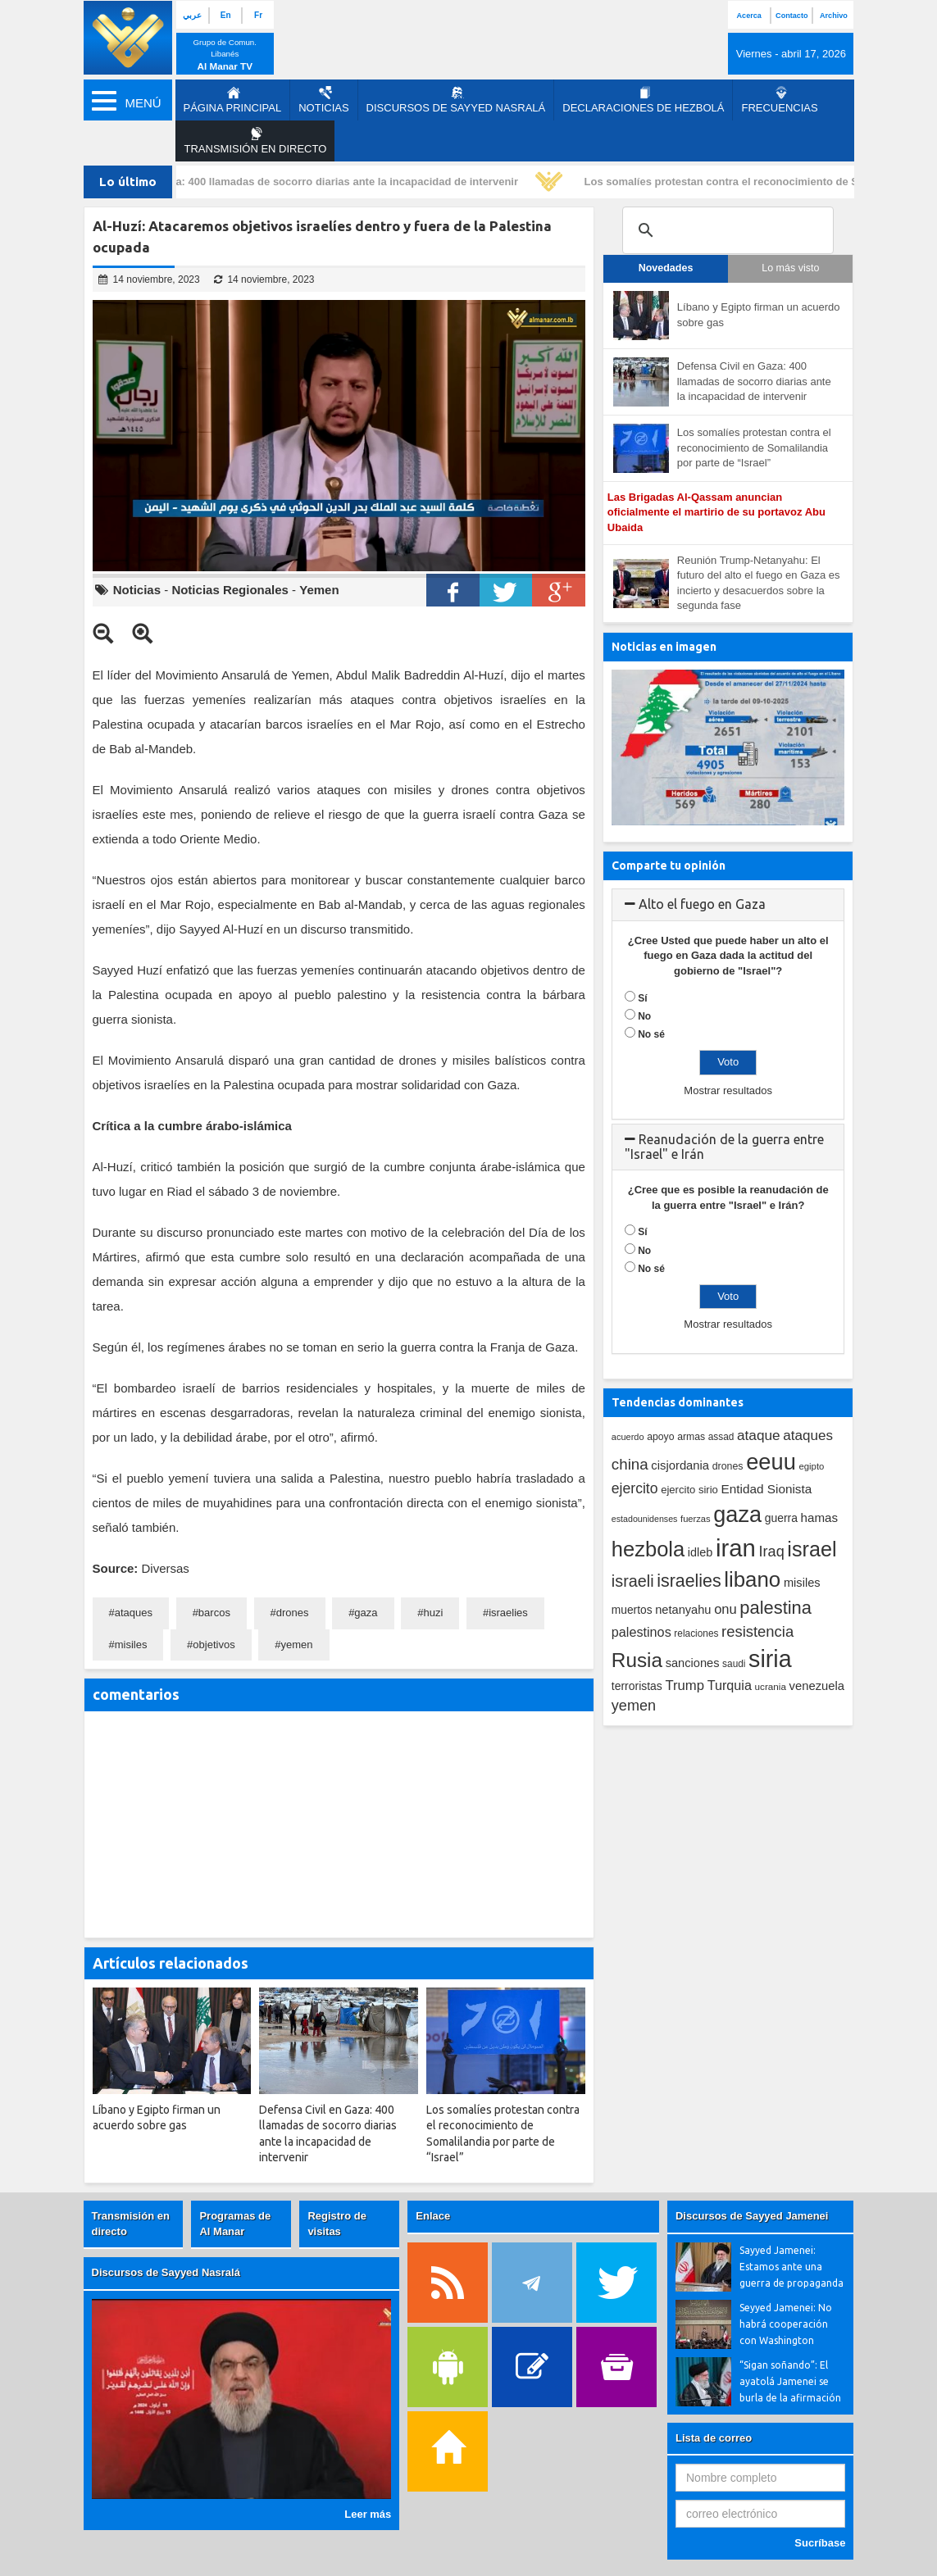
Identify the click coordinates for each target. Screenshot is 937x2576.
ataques (133, 1612)
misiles (131, 1644)
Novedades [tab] (666, 268)
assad (721, 1436)
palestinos (641, 1631)
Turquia (729, 1685)
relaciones (696, 1633)
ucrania (770, 1686)
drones (292, 1612)
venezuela (816, 1685)
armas (691, 1436)
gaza (365, 1612)
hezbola (648, 1549)
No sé (651, 1034)
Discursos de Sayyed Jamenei (751, 2216)
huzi (433, 1612)
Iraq (772, 1551)
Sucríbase (819, 2543)
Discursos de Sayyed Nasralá (456, 100)
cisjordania (680, 1465)
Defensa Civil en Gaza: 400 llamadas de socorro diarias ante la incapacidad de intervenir (299, 181)
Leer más (367, 2514)
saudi (733, 1664)
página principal (233, 100)
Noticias (323, 100)
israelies (508, 1612)
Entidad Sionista (766, 1489)
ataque (758, 1435)
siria (769, 1659)
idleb (700, 1552)
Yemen (319, 590)
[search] (726, 230)
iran (736, 1547)
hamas (820, 1517)
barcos (214, 1612)
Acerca (749, 15)
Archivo (834, 15)
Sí (642, 998)
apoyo (660, 1436)
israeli (633, 1581)
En (226, 15)
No (644, 1016)
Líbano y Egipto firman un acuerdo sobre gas (758, 315)
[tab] (728, 904)
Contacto (791, 15)
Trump (684, 1685)
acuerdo (628, 1437)
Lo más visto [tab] (790, 268)
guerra (781, 1517)
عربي (192, 15)
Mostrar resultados (728, 1090)
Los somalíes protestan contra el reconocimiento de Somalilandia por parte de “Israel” (754, 447)
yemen (297, 1644)
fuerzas (695, 1519)
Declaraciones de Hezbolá (643, 100)
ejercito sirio (689, 1489)
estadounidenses (645, 1519)
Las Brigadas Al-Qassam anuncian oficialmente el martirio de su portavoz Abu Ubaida (716, 512)
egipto (811, 1466)
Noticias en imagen (664, 646)
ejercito (635, 1488)
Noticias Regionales (230, 590)
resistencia (757, 1631)
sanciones (693, 1663)
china (630, 1464)
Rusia (637, 1660)
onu (725, 1609)
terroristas (637, 1685)
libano (752, 1579)
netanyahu (683, 1609)
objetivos (213, 1644)
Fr (258, 15)
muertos (632, 1610)
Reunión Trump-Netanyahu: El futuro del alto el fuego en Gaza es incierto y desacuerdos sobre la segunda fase (758, 583)
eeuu (771, 1461)
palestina (775, 1607)
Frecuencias (779, 100)
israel (811, 1549)
